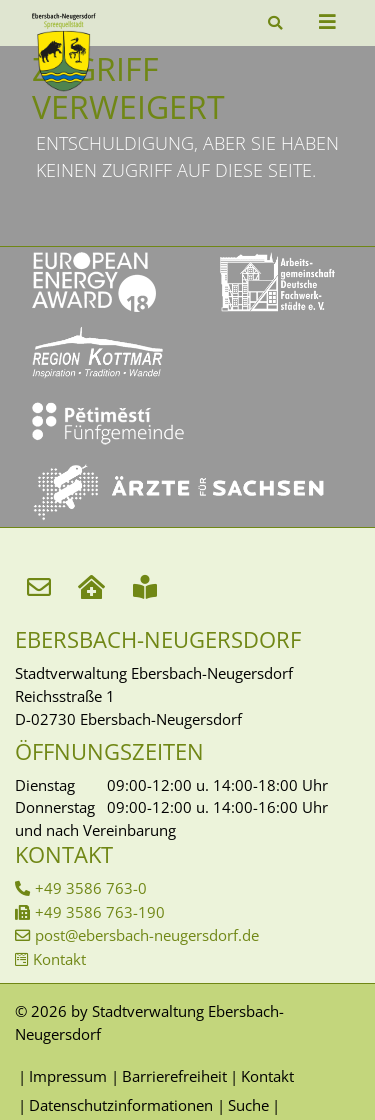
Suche (248, 1105)
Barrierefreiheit (174, 1076)
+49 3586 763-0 (91, 888)
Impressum (68, 1076)
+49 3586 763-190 (100, 912)
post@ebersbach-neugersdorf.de (147, 935)
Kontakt (59, 959)
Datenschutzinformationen (121, 1105)
